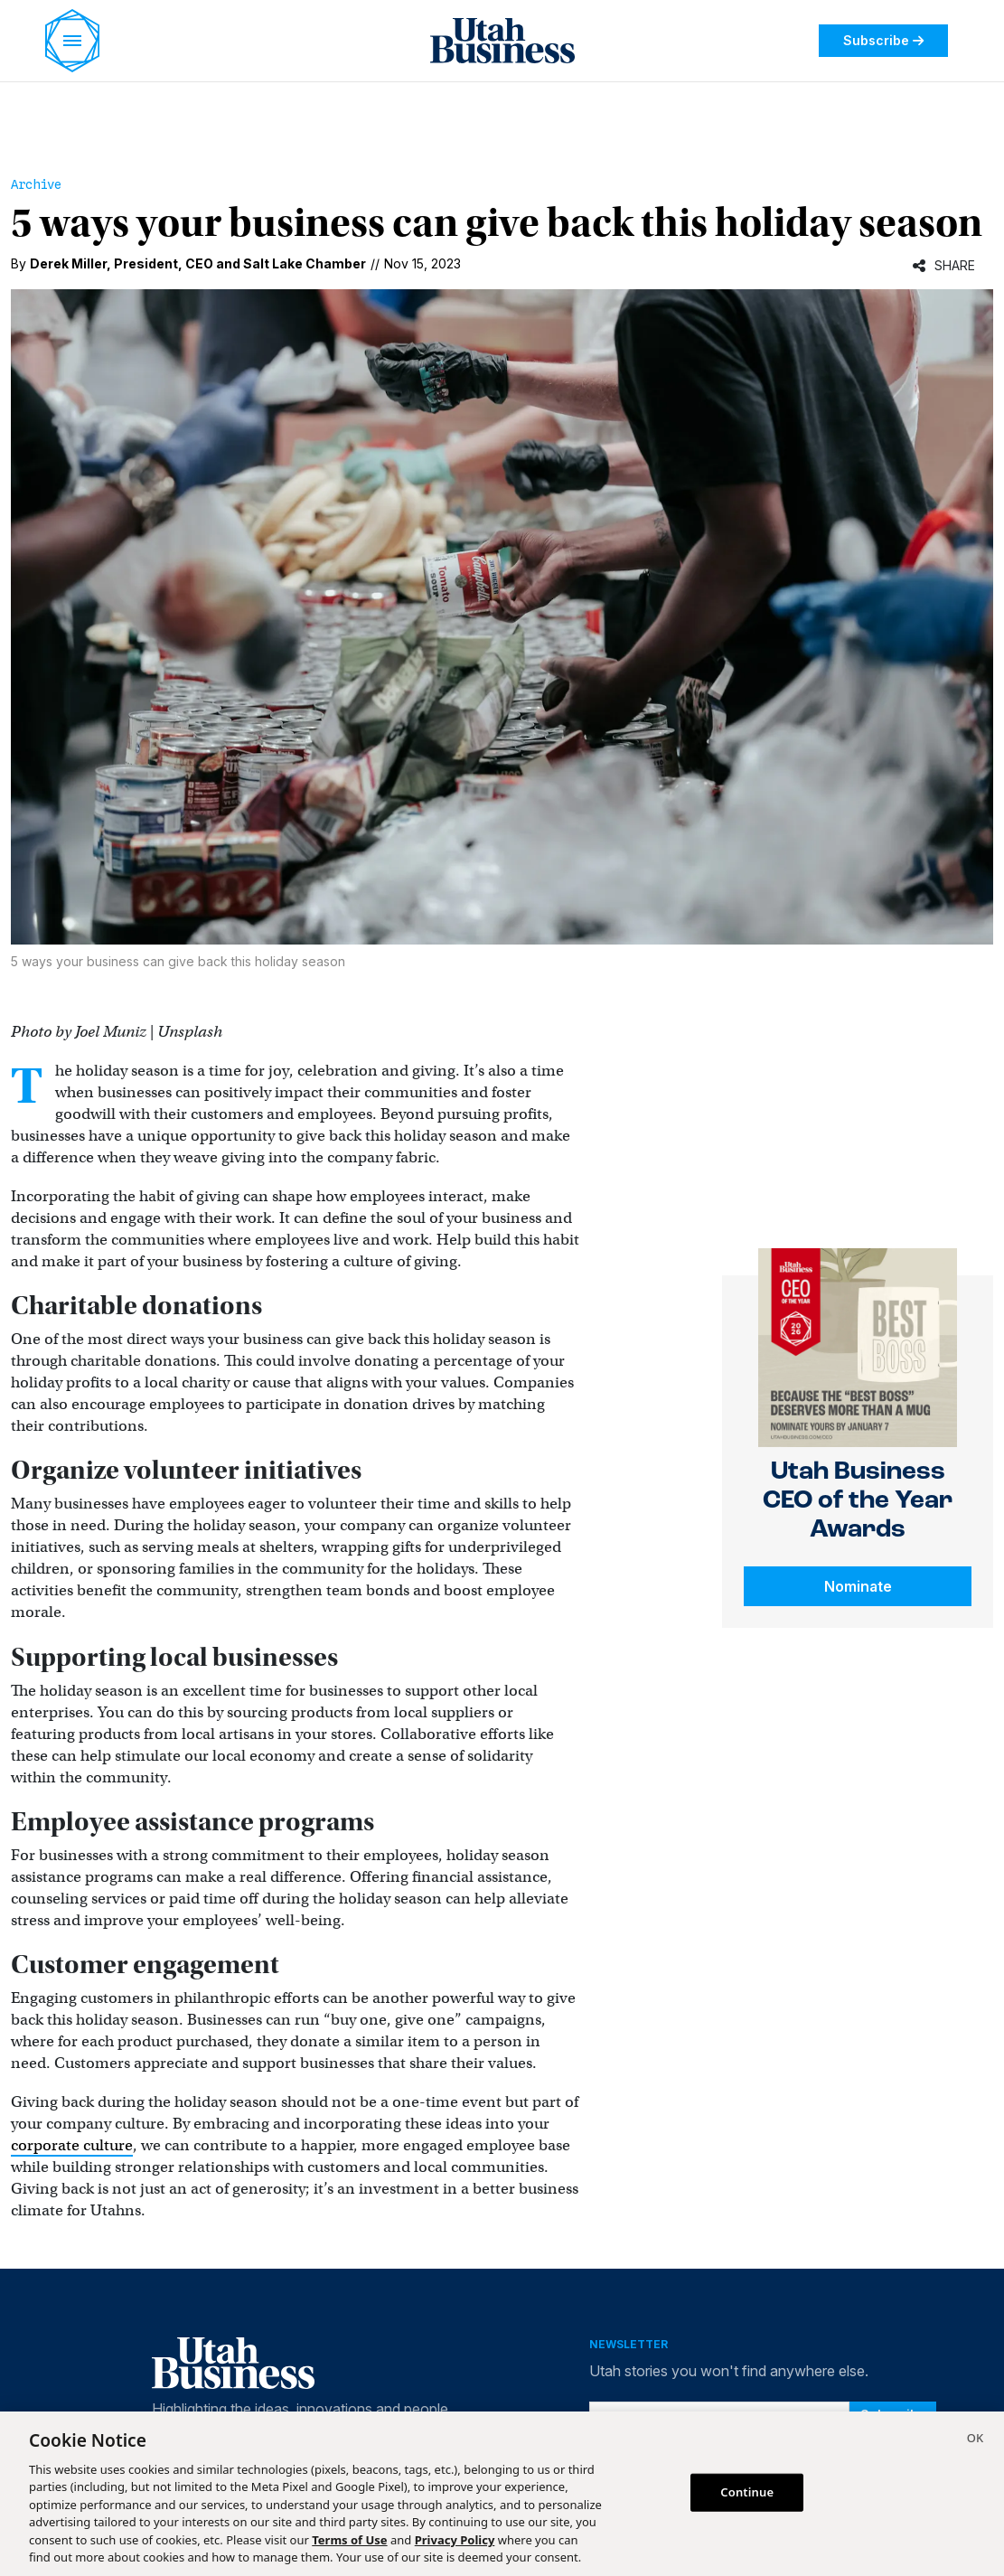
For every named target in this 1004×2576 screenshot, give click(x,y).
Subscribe (883, 40)
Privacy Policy (455, 2540)
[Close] (975, 2440)
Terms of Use (349, 2540)
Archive (36, 184)
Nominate (858, 1586)
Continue (747, 2492)
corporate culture (72, 2145)
